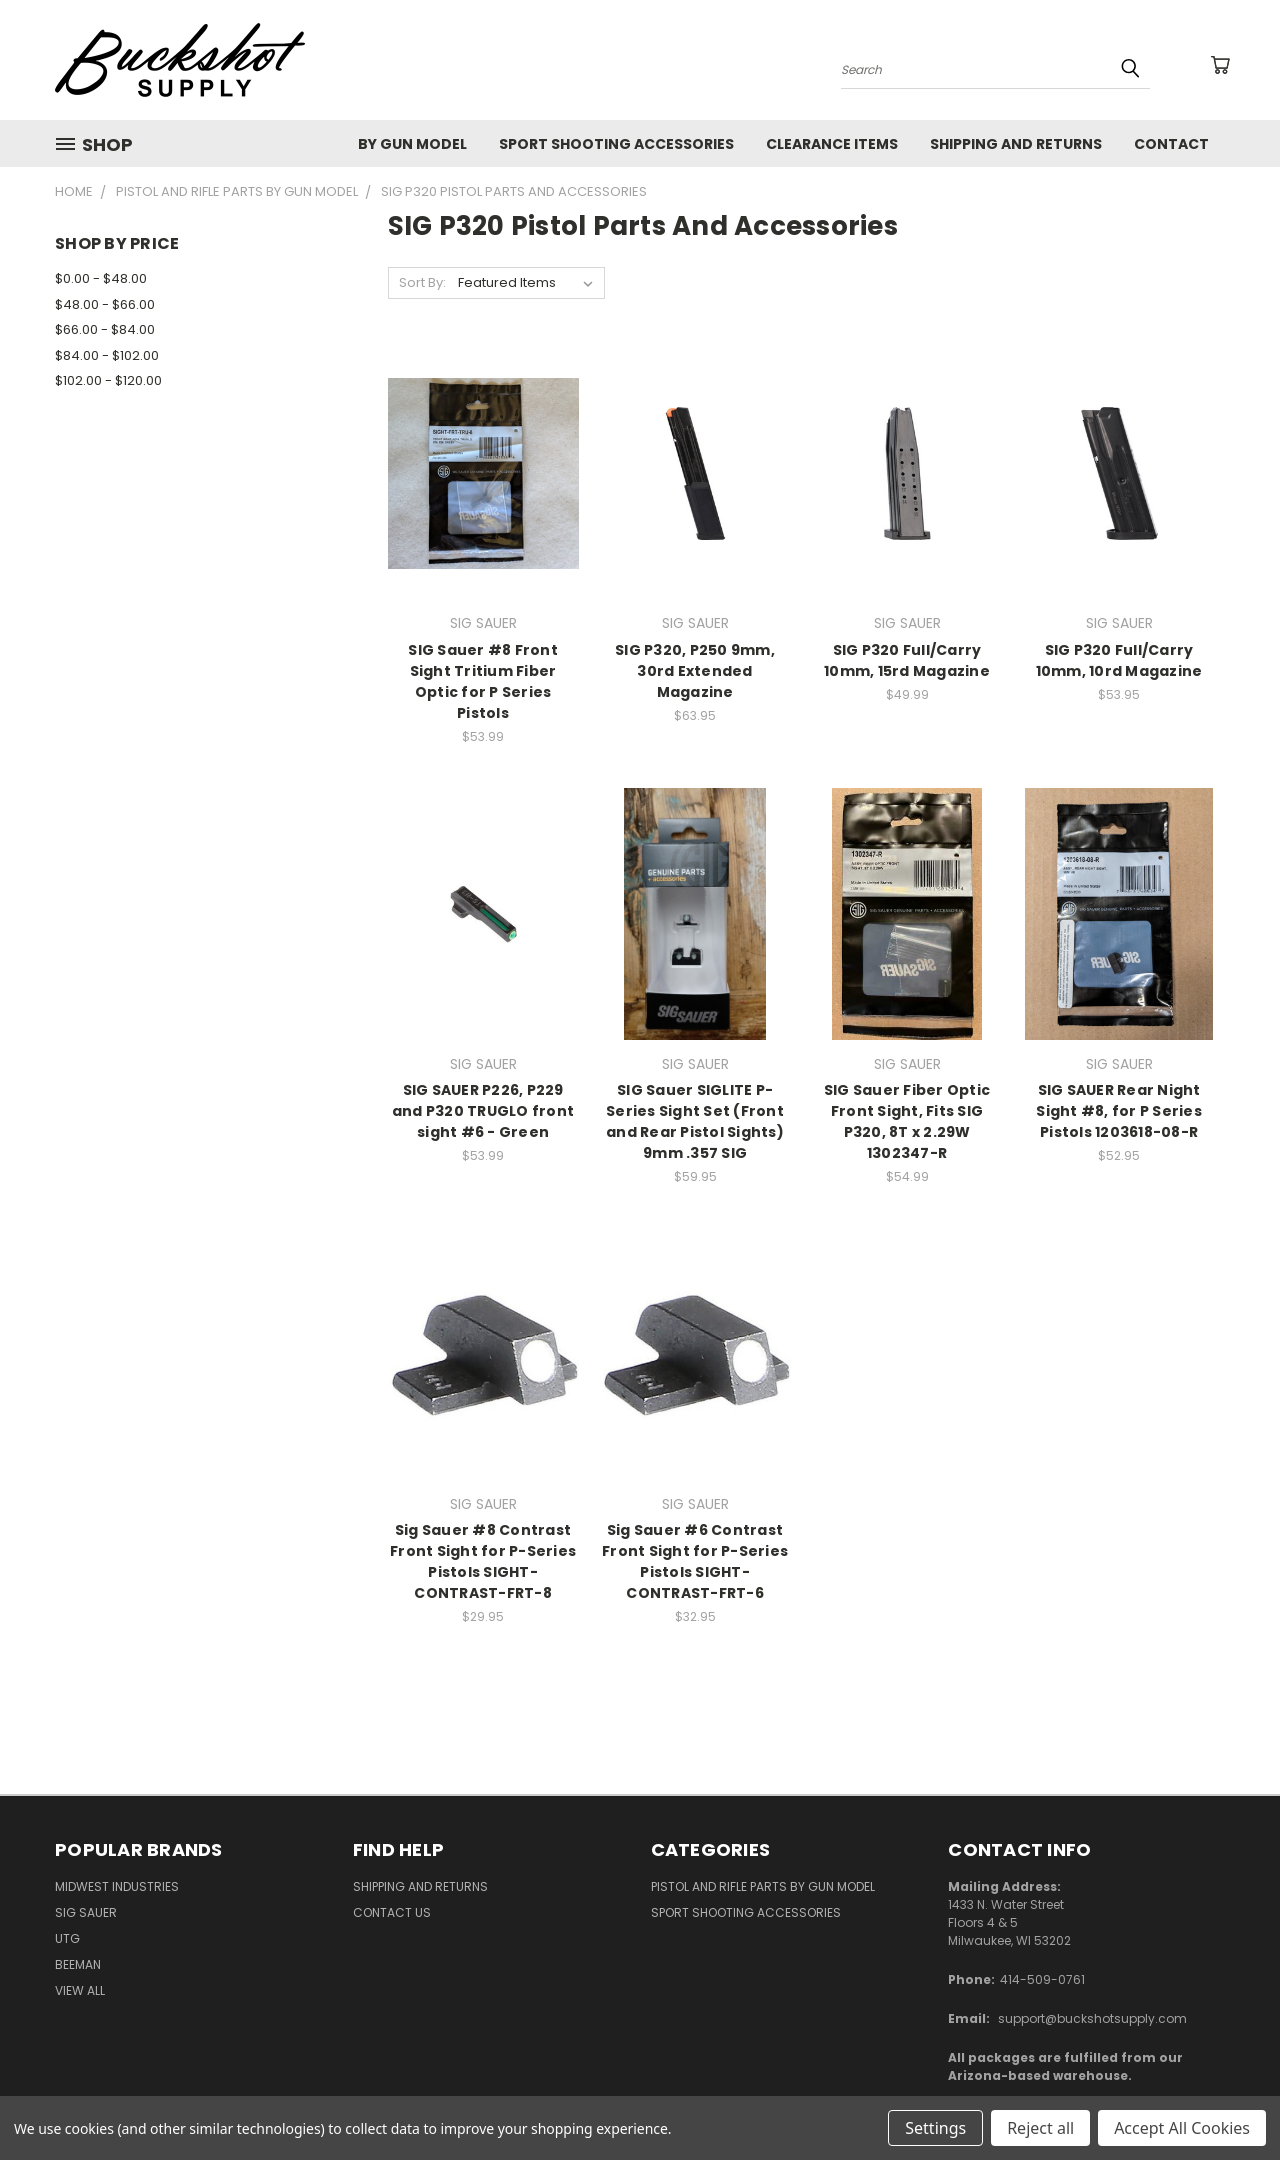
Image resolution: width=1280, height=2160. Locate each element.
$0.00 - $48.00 (101, 278)
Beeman (78, 1964)
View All (80, 1990)
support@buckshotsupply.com (1092, 2018)
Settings (935, 2128)
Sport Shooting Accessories (616, 144)
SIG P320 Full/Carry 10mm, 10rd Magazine (1119, 660)
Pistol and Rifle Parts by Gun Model (763, 1886)
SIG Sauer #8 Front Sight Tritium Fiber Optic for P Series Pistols (483, 681)
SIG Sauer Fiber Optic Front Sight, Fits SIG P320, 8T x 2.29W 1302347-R (907, 1121)
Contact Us (392, 1912)
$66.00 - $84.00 (105, 329)
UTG (67, 1938)
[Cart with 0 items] (1220, 65)
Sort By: (422, 282)
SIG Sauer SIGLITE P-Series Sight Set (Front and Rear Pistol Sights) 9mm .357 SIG (695, 1121)
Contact (1171, 144)
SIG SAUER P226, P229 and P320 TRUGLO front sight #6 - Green (483, 1111)
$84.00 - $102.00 (107, 355)
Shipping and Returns (1016, 144)
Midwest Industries (117, 1886)
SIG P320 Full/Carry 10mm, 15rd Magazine (907, 660)
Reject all (1040, 2128)
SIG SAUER (86, 1912)
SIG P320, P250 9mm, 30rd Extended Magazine (695, 671)
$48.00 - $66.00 (105, 304)
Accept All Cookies (1182, 2128)
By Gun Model (412, 144)
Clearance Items (832, 144)
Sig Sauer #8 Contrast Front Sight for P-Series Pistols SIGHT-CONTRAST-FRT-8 (483, 1561)
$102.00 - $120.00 (108, 380)
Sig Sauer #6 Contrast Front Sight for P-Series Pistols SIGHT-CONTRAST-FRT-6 (695, 1561)
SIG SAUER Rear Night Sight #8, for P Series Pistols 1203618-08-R (1119, 1111)
